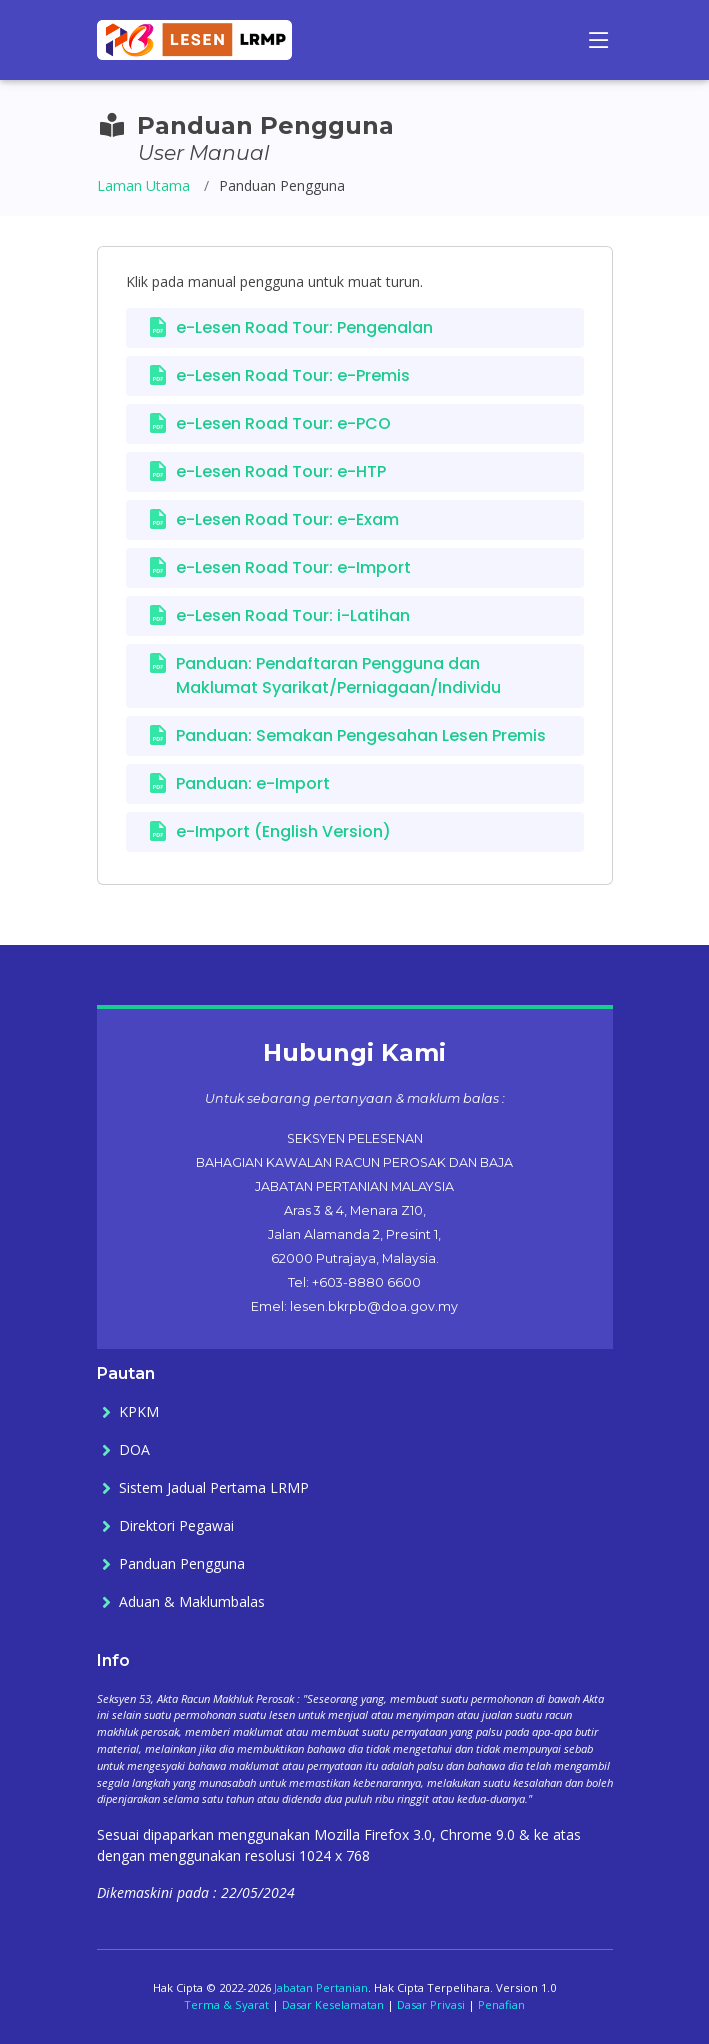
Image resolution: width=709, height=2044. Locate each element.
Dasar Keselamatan (333, 2004)
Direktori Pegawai (176, 1526)
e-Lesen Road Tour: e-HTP (281, 471)
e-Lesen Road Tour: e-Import (293, 567)
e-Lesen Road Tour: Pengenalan (304, 327)
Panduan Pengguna (182, 1564)
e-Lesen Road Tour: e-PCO (283, 423)
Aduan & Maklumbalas (192, 1602)
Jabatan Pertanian (321, 1987)
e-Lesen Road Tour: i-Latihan (293, 615)
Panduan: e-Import (253, 783)
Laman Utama (143, 185)
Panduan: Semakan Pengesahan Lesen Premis (361, 735)
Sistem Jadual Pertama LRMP (214, 1488)
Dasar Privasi (431, 2004)
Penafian (501, 2004)
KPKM (139, 1412)
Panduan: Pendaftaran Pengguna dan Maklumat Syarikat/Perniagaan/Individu (338, 675)
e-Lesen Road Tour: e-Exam (287, 519)
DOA (134, 1450)
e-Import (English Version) (283, 831)
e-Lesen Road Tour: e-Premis (293, 375)
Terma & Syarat (226, 2004)
